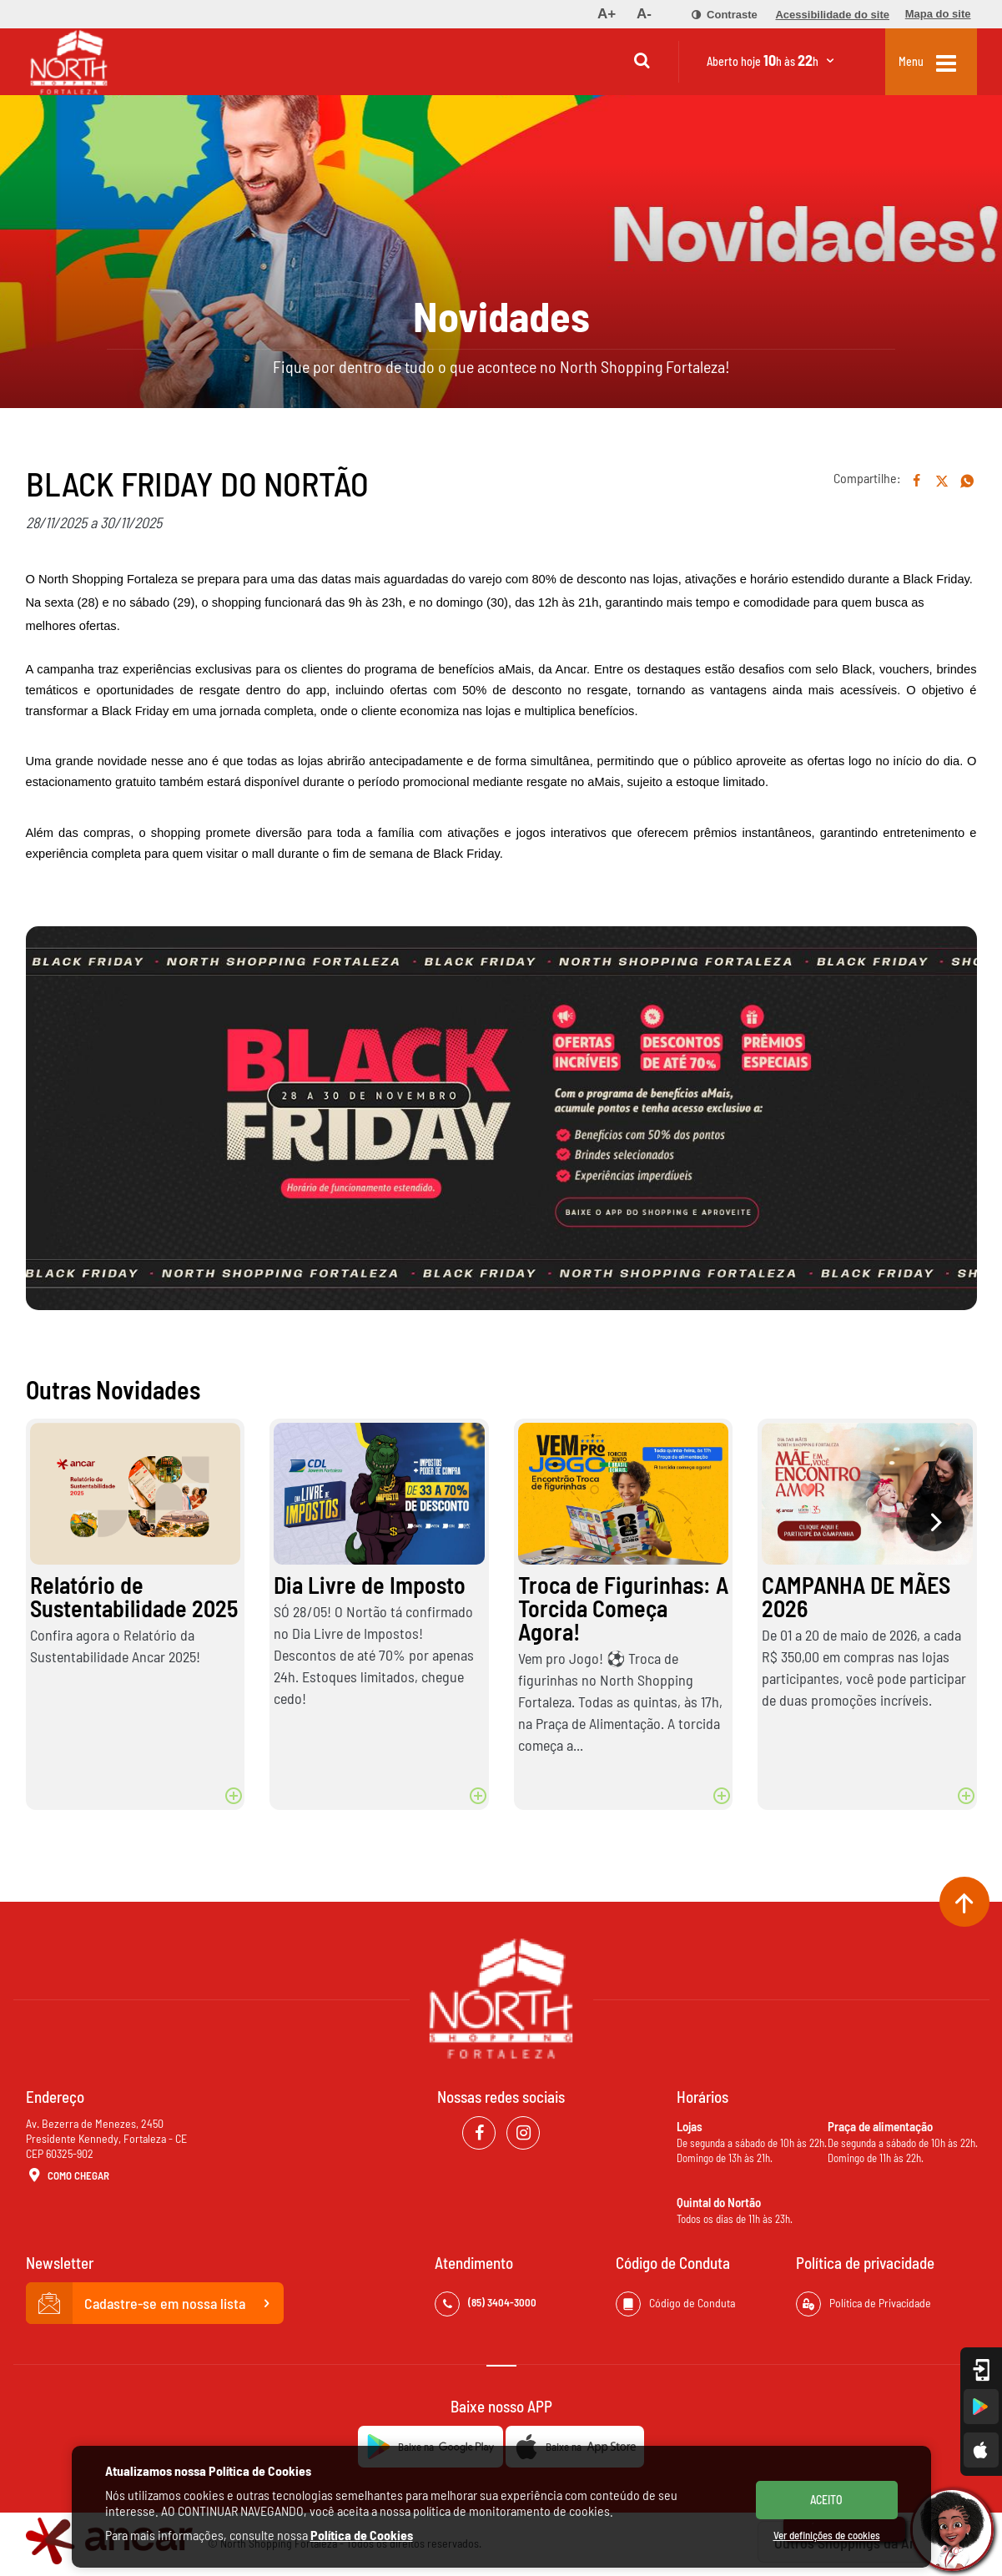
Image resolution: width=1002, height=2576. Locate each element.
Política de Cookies (361, 2535)
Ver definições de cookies (826, 2535)
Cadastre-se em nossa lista (155, 2303)
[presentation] (935, 1522)
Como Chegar (67, 2176)
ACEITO (826, 2500)
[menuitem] (606, 14)
